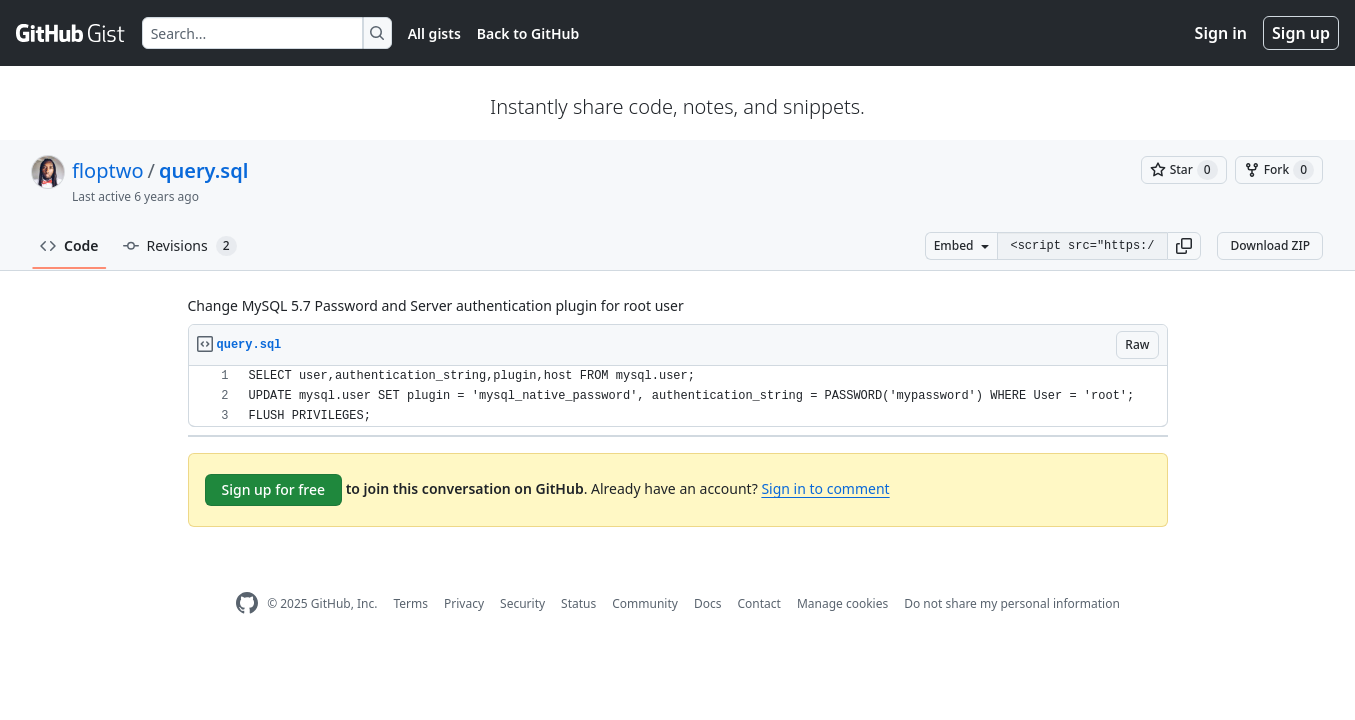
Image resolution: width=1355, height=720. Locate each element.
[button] (1184, 246)
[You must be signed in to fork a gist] (1279, 170)
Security (522, 603)
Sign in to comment (825, 488)
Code (69, 245)
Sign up (1301, 33)
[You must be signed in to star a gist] (1184, 170)
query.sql (203, 170)
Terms (410, 603)
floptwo (107, 170)
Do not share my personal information (1012, 603)
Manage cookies (842, 603)
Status (578, 603)
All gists (434, 33)
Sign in (1221, 33)
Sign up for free (274, 489)
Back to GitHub (528, 33)
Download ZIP (1270, 245)
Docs (708, 603)
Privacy (464, 603)
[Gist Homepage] (71, 33)
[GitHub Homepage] (247, 603)
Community (645, 603)
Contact (758, 603)
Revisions (180, 246)
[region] (678, 396)
